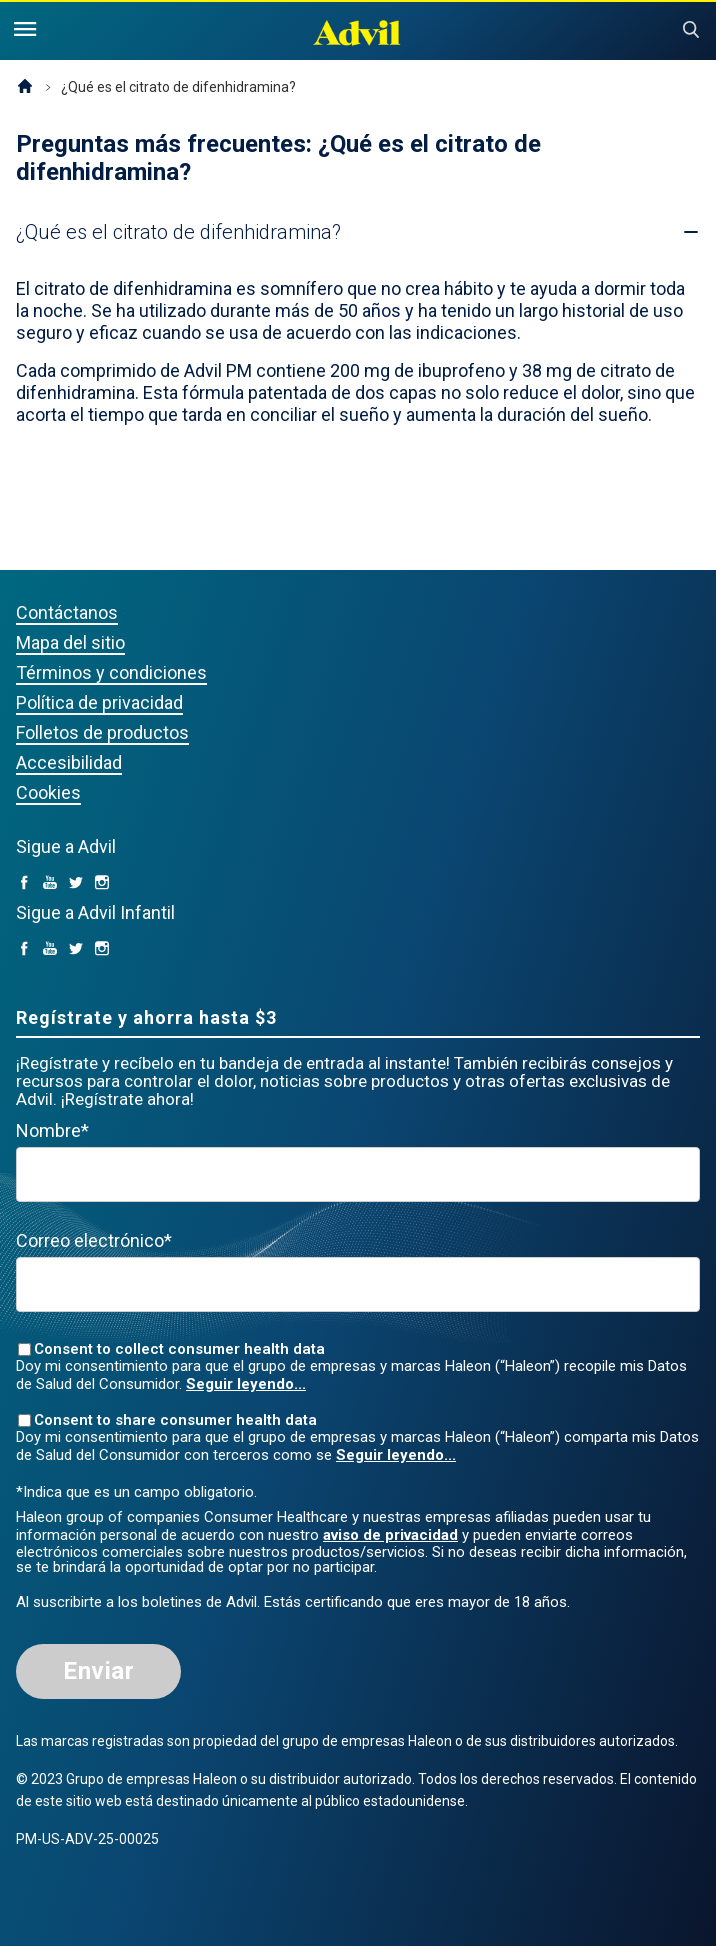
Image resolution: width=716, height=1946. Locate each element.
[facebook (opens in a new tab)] (24, 883)
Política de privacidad (99, 702)
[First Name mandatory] (358, 1174)
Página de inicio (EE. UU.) (25, 87)
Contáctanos (67, 612)
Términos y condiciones (111, 672)
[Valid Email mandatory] (358, 1284)
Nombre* (52, 1130)
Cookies (48, 792)
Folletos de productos (102, 732)
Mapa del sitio (70, 642)
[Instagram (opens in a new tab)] (102, 883)
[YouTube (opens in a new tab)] (50, 883)
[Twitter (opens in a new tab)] (76, 883)
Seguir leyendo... (246, 1384)
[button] (178, 232)
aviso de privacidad (390, 1535)
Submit (691, 30)
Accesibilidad (69, 762)
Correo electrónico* (94, 1240)
